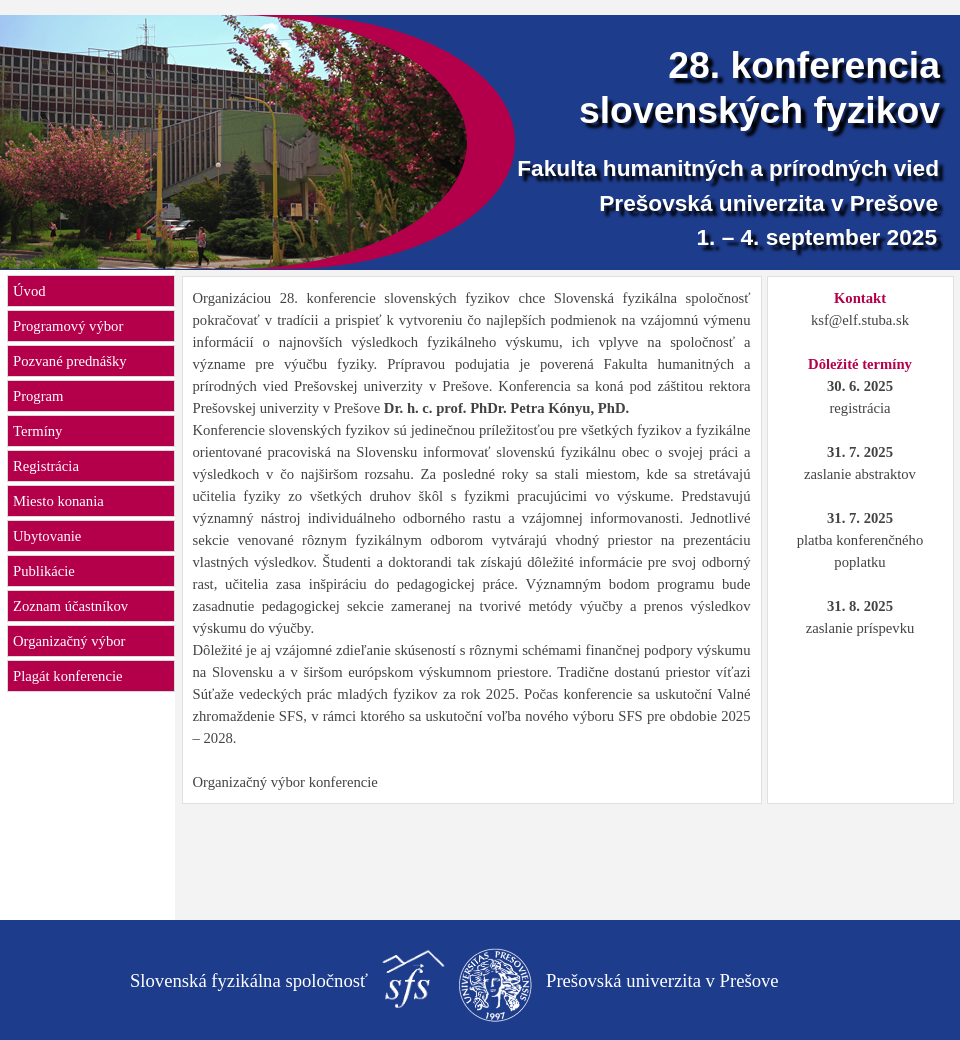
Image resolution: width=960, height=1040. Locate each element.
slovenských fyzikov (759, 110)
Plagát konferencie (67, 676)
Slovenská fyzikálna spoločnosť (249, 980)
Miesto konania (58, 501)
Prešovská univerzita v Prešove (768, 203)
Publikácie (44, 571)
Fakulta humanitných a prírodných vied (728, 168)
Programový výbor (68, 326)
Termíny (37, 431)
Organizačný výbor (69, 641)
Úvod (29, 291)
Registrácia (46, 466)
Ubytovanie (47, 536)
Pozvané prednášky (70, 361)
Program (38, 396)
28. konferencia (804, 65)
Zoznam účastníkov (70, 606)
